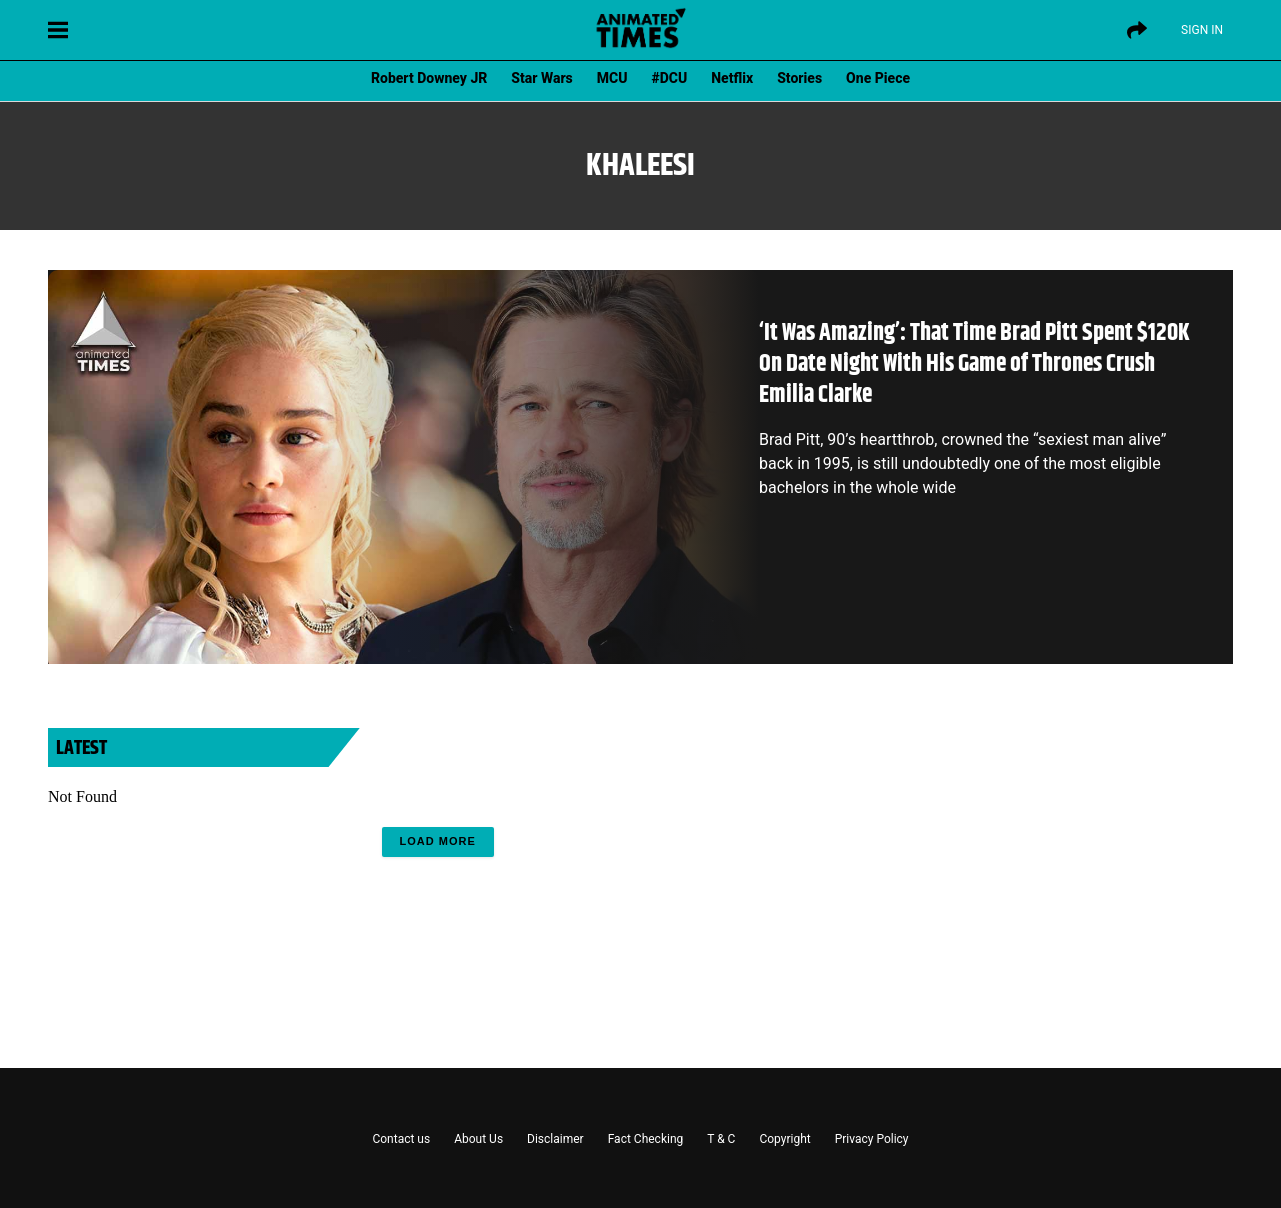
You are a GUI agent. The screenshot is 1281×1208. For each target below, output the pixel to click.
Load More (438, 841)
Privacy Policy (872, 1139)
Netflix (732, 78)
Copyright (784, 1139)
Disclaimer (555, 1139)
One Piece (878, 78)
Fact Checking (646, 1139)
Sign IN (1202, 30)
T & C (721, 1139)
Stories (799, 78)
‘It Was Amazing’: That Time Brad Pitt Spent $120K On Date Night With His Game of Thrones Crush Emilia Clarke (974, 364)
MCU (612, 78)
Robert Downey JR (429, 78)
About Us (478, 1139)
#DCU (670, 78)
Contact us (401, 1139)
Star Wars (541, 78)
